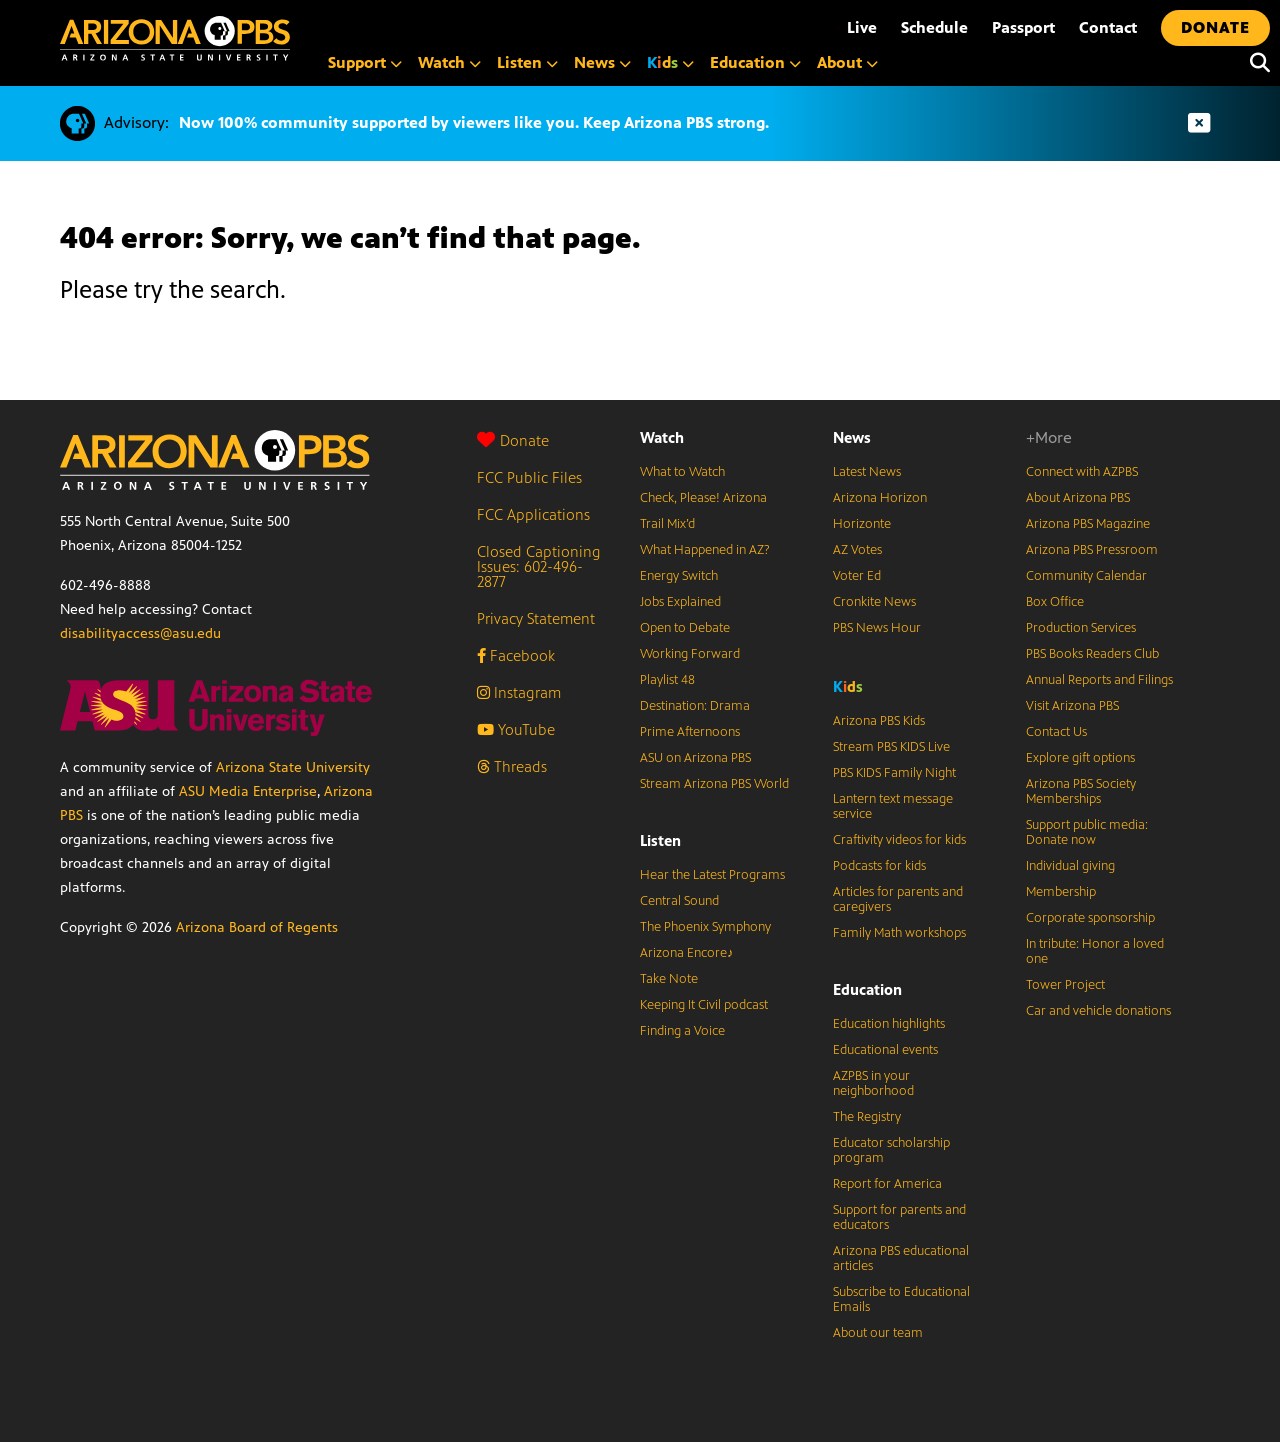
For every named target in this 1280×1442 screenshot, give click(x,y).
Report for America (887, 1184)
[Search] (1255, 63)
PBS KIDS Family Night (894, 773)
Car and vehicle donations (1098, 1011)
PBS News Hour (877, 628)
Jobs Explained (680, 602)
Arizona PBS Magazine (1088, 524)
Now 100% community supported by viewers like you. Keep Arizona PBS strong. (474, 122)
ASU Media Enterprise (248, 791)
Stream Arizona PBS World (714, 784)
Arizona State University (293, 767)
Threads (512, 766)
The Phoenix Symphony (705, 927)
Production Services (1081, 628)
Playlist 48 (667, 680)
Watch (662, 437)
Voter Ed (857, 576)
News (852, 437)
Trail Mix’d (667, 524)
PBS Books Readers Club (1092, 654)
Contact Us (1056, 732)
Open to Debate (685, 628)
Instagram (519, 692)
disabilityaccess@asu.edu (140, 633)
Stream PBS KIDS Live (891, 747)
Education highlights (889, 1024)
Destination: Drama (695, 706)
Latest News (867, 472)
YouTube (516, 729)
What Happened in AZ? (705, 550)
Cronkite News (874, 602)
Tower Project (1065, 985)
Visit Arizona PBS (1072, 706)
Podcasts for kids (879, 866)
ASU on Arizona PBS (695, 758)
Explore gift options (1080, 758)
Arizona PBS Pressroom (1092, 550)
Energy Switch (679, 576)
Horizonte (862, 524)
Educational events (885, 1050)
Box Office (1055, 602)
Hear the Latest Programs (712, 875)
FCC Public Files (529, 477)
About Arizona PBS (1078, 498)
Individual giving (1070, 866)
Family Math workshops (899, 933)
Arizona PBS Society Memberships (1081, 791)
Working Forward (690, 654)
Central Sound (679, 901)
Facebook (516, 655)
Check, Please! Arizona (703, 498)
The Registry (867, 1117)
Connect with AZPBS (1082, 472)
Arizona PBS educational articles (901, 1258)
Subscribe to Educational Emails (901, 1299)
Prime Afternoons (690, 732)
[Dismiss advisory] (1199, 123)
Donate (513, 440)
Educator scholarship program (891, 1150)
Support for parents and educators (899, 1217)
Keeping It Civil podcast (704, 1005)
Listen (660, 840)
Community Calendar (1086, 576)
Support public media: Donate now (1087, 832)
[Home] (175, 38)
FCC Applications (533, 514)
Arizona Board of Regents (257, 927)
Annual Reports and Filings (1099, 680)
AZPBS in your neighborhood (873, 1083)
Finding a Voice (682, 1031)
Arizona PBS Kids (879, 721)
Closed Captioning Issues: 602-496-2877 (539, 566)
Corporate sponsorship (1090, 918)
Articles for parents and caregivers (898, 899)
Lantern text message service (893, 806)
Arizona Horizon (880, 498)
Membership (1061, 892)
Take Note (669, 979)
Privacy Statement (536, 618)
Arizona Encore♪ (687, 953)
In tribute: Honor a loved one (1095, 951)
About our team (878, 1333)
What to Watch (682, 472)
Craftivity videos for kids (899, 840)
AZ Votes (857, 550)
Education (867, 989)
